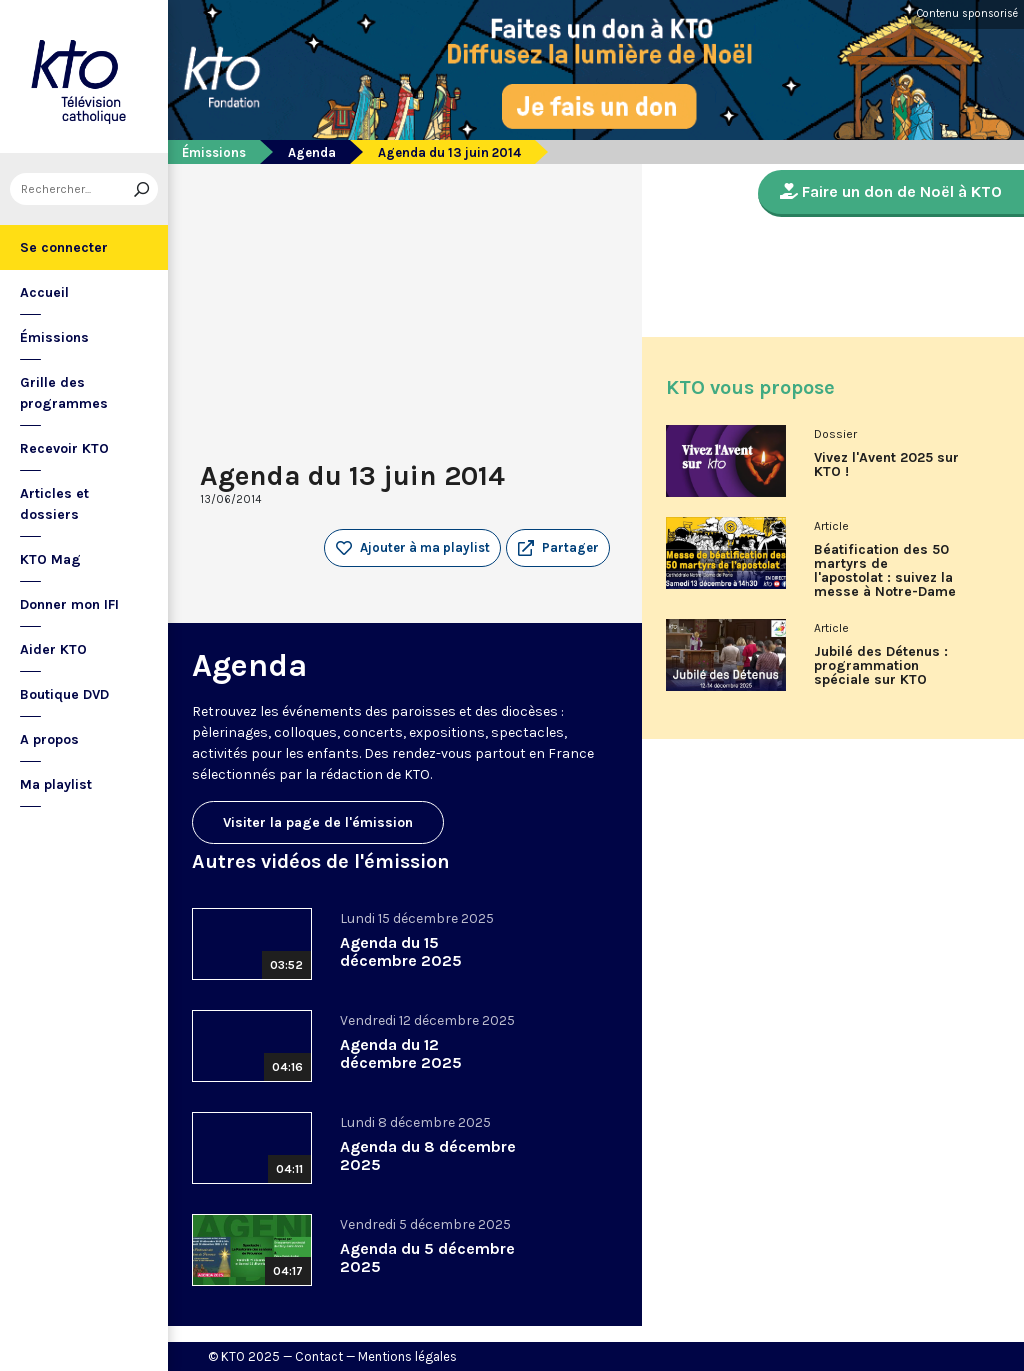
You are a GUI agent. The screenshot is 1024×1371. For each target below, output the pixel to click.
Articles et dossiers (54, 504)
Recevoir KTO (64, 448)
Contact (319, 1356)
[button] (558, 548)
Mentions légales (407, 1356)
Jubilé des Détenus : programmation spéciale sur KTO (881, 666)
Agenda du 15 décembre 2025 (401, 951)
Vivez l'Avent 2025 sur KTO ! (886, 465)
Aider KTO (53, 649)
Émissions (54, 337)
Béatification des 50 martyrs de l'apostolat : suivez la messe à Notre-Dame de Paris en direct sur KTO (886, 578)
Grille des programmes (64, 393)
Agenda (312, 152)
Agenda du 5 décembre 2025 (427, 1257)
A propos (49, 739)
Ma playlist (56, 784)
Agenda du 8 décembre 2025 (428, 1155)
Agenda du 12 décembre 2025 (401, 1053)
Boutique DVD (64, 694)
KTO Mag (50, 559)
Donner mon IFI (69, 604)
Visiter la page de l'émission (318, 822)
